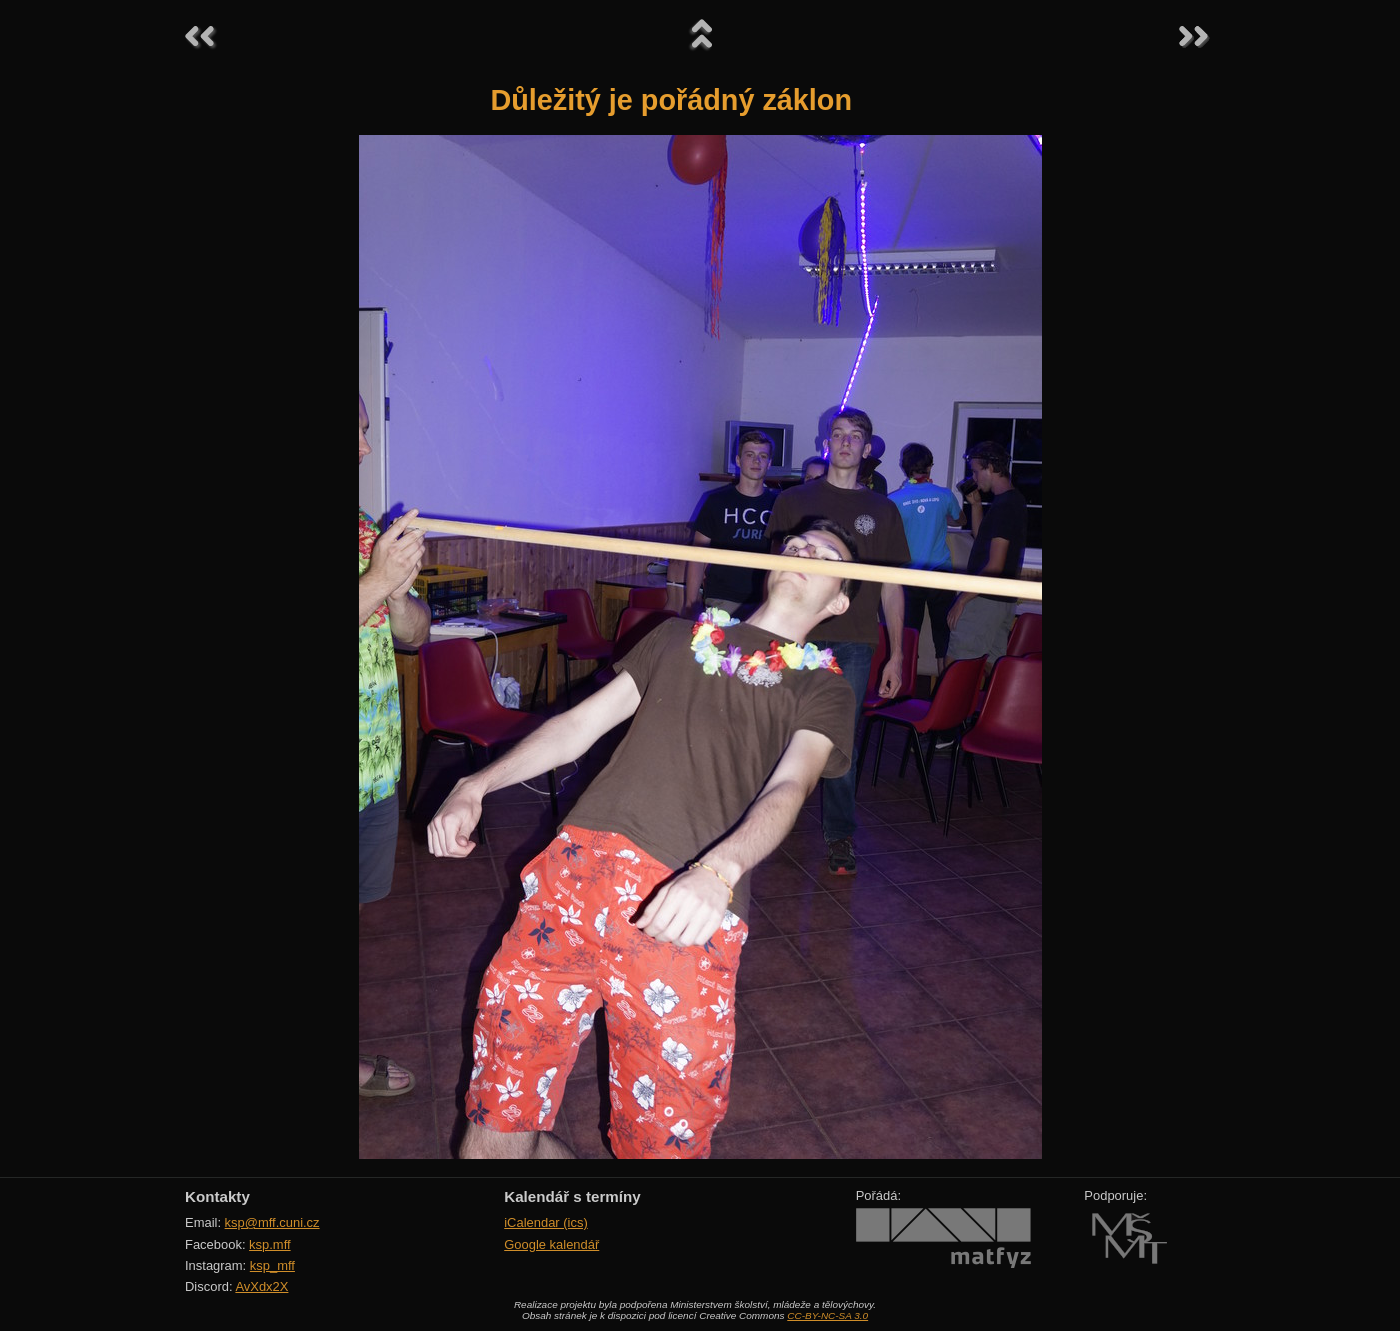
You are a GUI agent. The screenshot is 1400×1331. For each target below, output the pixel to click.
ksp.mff (270, 1244)
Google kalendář (551, 1244)
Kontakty (217, 1196)
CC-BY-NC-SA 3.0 (827, 1315)
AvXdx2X (261, 1286)
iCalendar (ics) (546, 1222)
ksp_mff (272, 1265)
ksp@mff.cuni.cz (272, 1222)
